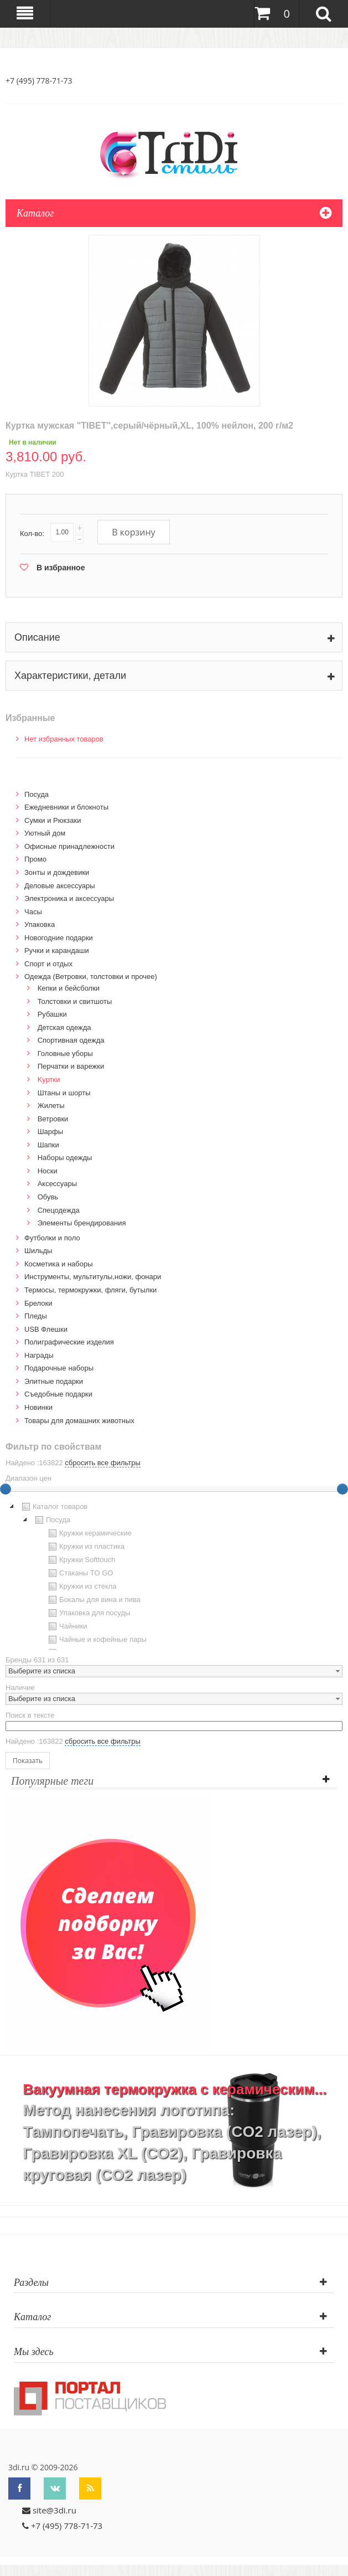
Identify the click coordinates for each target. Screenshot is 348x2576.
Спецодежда (59, 1210)
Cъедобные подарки (58, 1394)
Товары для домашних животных (79, 1420)
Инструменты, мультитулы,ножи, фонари (92, 1276)
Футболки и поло (52, 1238)
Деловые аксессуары (59, 886)
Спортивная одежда (71, 1040)
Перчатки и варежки (71, 1066)
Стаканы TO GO (79, 1573)
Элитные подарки (53, 1381)
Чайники (66, 1626)
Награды (39, 1355)
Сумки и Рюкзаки (52, 820)
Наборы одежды (65, 1157)
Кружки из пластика (85, 1546)
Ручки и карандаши (56, 950)
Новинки (38, 1407)
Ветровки (53, 1119)
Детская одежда (64, 1027)
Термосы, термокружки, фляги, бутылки (90, 1290)
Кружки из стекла (81, 1586)
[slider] (342, 1489)
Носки (48, 1171)
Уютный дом (44, 833)
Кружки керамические (89, 1533)
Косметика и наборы (58, 1264)
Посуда (36, 794)
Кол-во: (32, 533)
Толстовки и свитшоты (75, 1001)
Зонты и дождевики (56, 872)
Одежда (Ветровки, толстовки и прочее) (90, 976)
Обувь (48, 1197)
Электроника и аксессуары (69, 898)
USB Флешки (45, 1329)
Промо (35, 859)
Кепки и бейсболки (69, 988)
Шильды (38, 1250)
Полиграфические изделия (69, 1342)
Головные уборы (65, 1053)
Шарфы (50, 1131)
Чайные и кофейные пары (96, 1639)
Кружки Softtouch (81, 1560)
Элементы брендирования (82, 1223)
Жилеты (51, 1105)
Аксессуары (57, 1183)
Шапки (48, 1145)
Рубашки (52, 1014)
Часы (33, 912)
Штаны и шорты (64, 1093)
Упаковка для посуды (88, 1613)
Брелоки (38, 1303)
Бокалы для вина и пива (93, 1599)
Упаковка (39, 924)
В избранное (61, 567)
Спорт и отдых (48, 964)
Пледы (35, 1316)
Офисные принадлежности (69, 846)
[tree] (174, 1575)
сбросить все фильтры (102, 1463)
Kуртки (49, 1079)
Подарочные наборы (59, 1368)
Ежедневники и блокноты (66, 807)
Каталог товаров (53, 1506)
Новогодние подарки (58, 938)
